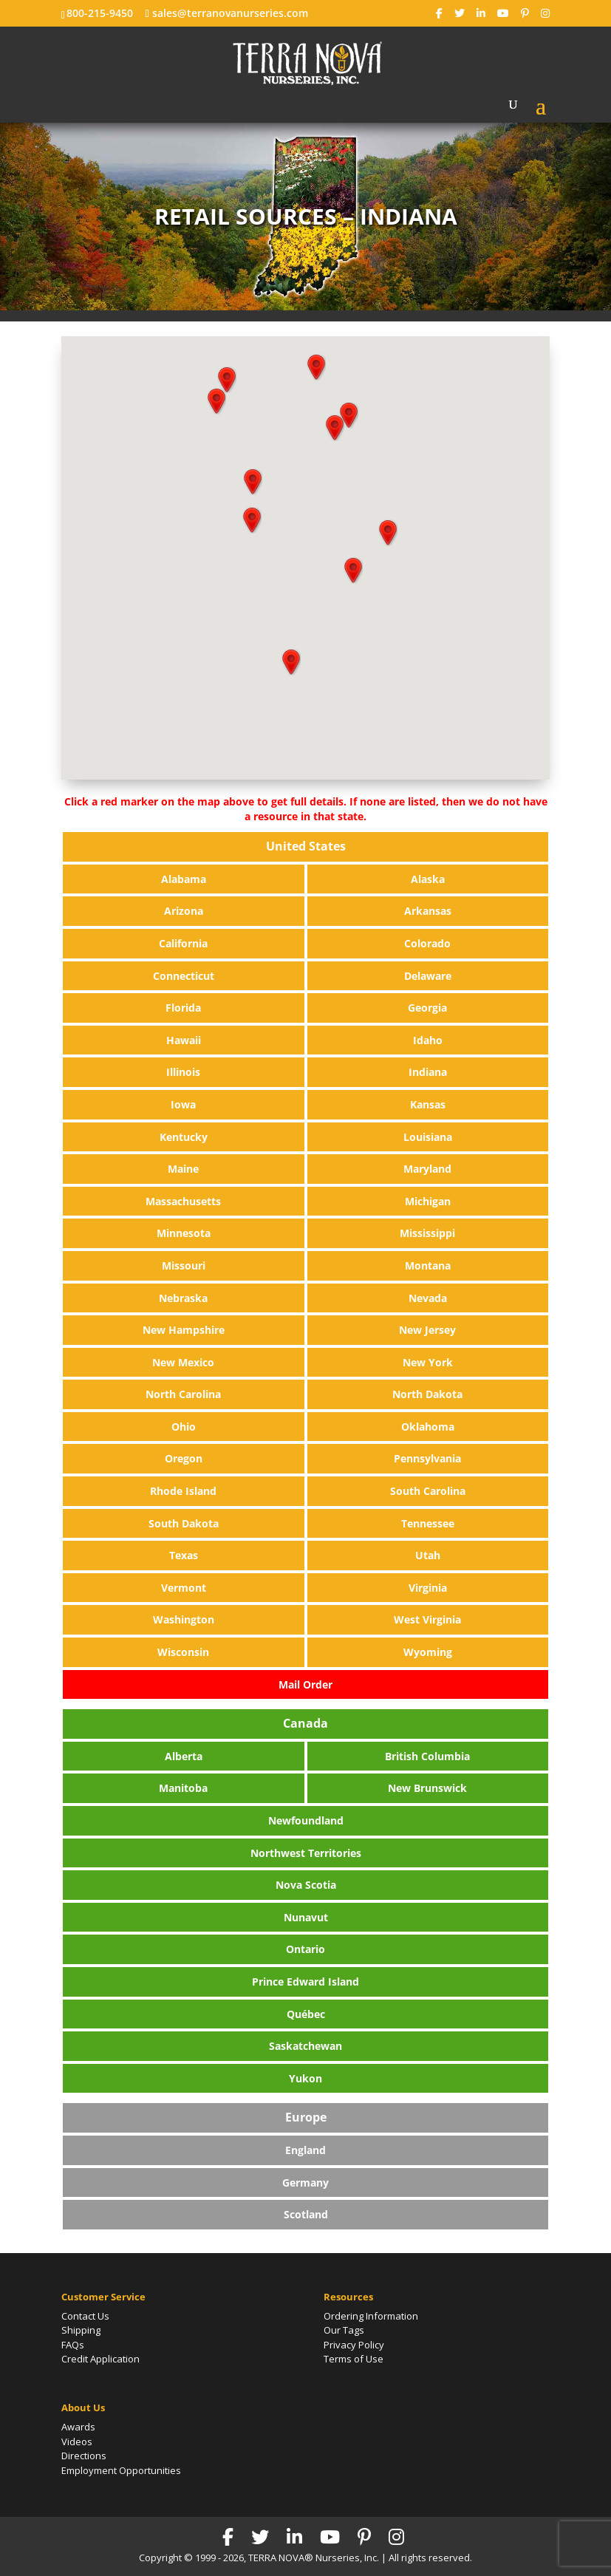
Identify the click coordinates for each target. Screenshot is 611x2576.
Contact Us (85, 2316)
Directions (83, 2455)
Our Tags (344, 2330)
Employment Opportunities (121, 2470)
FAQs (72, 2344)
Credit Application (100, 2358)
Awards (78, 2426)
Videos (76, 2441)
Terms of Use (353, 2358)
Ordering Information (371, 2316)
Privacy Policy (354, 2344)
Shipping (80, 2330)
